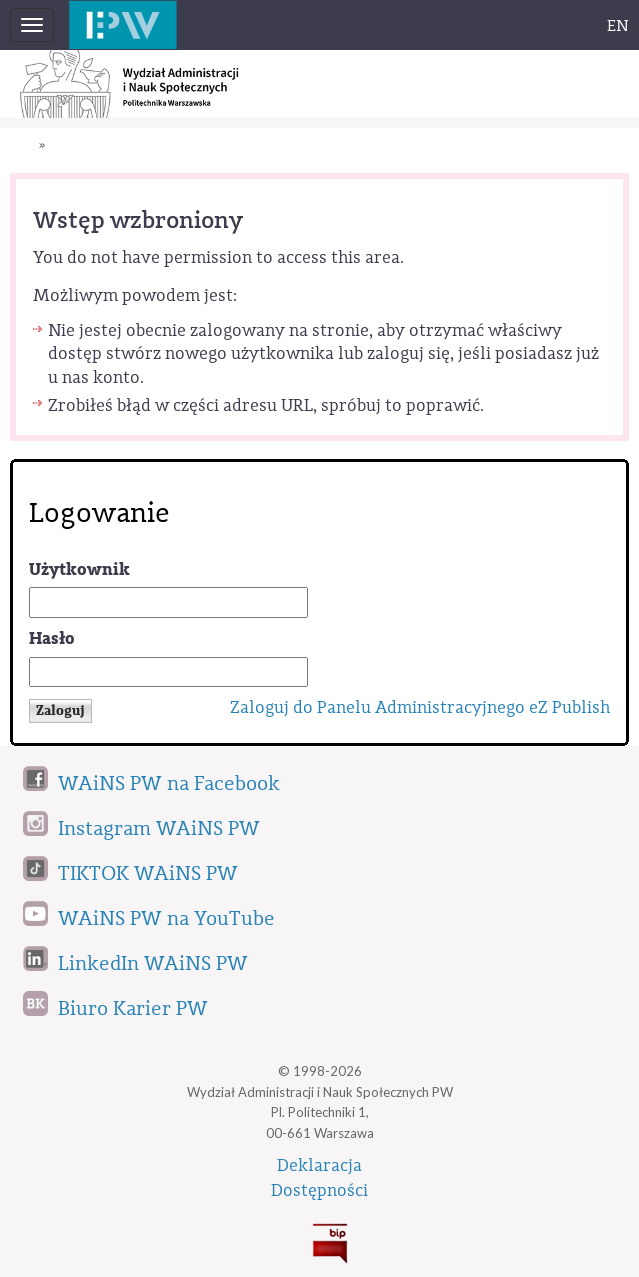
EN (618, 26)
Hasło (52, 638)
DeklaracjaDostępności (319, 1178)
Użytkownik (79, 569)
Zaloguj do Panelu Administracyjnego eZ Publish (420, 707)
